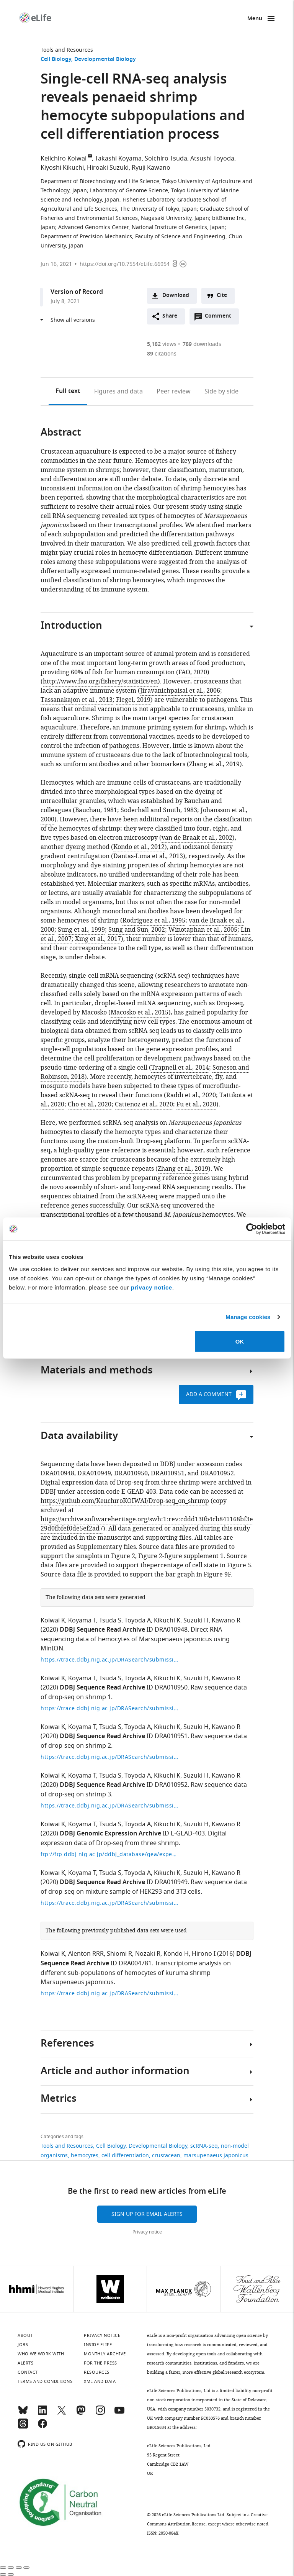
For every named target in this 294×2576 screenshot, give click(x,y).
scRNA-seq (204, 2146)
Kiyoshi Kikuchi (62, 167)
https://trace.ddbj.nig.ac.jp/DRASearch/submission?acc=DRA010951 (109, 1757)
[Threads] (23, 2427)
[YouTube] (119, 2413)
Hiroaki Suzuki (108, 167)
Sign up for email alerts (147, 2214)
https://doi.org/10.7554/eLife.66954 (125, 264)
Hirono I (204, 1953)
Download (175, 295)
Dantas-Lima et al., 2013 (148, 856)
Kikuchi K (167, 1620)
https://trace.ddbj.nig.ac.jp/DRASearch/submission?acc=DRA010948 (109, 1660)
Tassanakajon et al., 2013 (77, 700)
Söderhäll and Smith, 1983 (159, 810)
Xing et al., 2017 (98, 939)
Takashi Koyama (118, 158)
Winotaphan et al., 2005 (202, 929)
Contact (28, 2372)
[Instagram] (100, 2413)
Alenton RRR (86, 1953)
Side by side (221, 391)
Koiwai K (53, 1620)
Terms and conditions (45, 2381)
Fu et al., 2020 (196, 1104)
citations (161, 354)
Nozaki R (147, 1953)
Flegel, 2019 (133, 700)
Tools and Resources (67, 50)
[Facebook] (42, 2427)
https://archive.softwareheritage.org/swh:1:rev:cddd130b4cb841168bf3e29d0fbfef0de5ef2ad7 (147, 1524)
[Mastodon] (80, 2413)
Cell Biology (56, 59)
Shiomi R (119, 1953)
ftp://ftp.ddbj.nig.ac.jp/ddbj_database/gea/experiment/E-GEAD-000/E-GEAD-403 (109, 1854)
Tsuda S (110, 1620)
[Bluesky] (23, 2413)
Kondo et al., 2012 (139, 847)
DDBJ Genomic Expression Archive (110, 1834)
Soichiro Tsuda (166, 158)
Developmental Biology (105, 59)
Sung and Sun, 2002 (136, 929)
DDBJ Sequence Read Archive (102, 1630)
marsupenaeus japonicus (215, 2156)
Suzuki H (196, 1620)
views (161, 344)
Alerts (25, 2363)
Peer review (174, 391)
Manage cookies (247, 1317)
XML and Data (100, 2381)
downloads (202, 344)
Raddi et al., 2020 (191, 1095)
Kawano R (226, 1620)
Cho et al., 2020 (89, 1104)
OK (239, 1341)
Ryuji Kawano (151, 167)
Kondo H (176, 1953)
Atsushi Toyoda (212, 158)
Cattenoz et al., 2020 (144, 1104)
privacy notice (151, 1287)
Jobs (23, 2345)
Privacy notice (147, 2232)
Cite (222, 295)
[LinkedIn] (42, 2413)
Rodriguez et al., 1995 (153, 920)
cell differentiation (125, 2156)
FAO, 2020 (192, 672)
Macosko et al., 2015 (139, 1012)
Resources (96, 2372)
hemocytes (84, 2156)
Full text (68, 392)
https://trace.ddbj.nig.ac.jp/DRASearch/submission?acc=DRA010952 (109, 1806)
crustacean (166, 2156)
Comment (220, 317)
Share (169, 316)
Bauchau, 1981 (96, 810)
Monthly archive (105, 2354)
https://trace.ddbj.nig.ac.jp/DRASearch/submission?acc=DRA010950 (109, 1708)
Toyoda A (137, 1620)
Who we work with (41, 2354)
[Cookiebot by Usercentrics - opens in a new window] (251, 1229)
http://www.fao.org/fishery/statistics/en (100, 681)
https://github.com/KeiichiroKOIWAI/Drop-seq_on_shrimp (125, 1501)
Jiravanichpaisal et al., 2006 (180, 690)
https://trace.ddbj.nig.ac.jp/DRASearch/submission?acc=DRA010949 (109, 1903)
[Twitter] (61, 2413)
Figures (118, 391)
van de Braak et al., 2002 (197, 837)
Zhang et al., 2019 (214, 764)
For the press (100, 2363)
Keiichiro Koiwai (64, 158)
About (25, 2335)
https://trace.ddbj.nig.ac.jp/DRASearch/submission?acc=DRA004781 (109, 1993)
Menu (254, 19)
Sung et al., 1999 (81, 929)
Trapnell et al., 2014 (180, 1067)
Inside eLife (98, 2345)
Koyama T (82, 1620)
